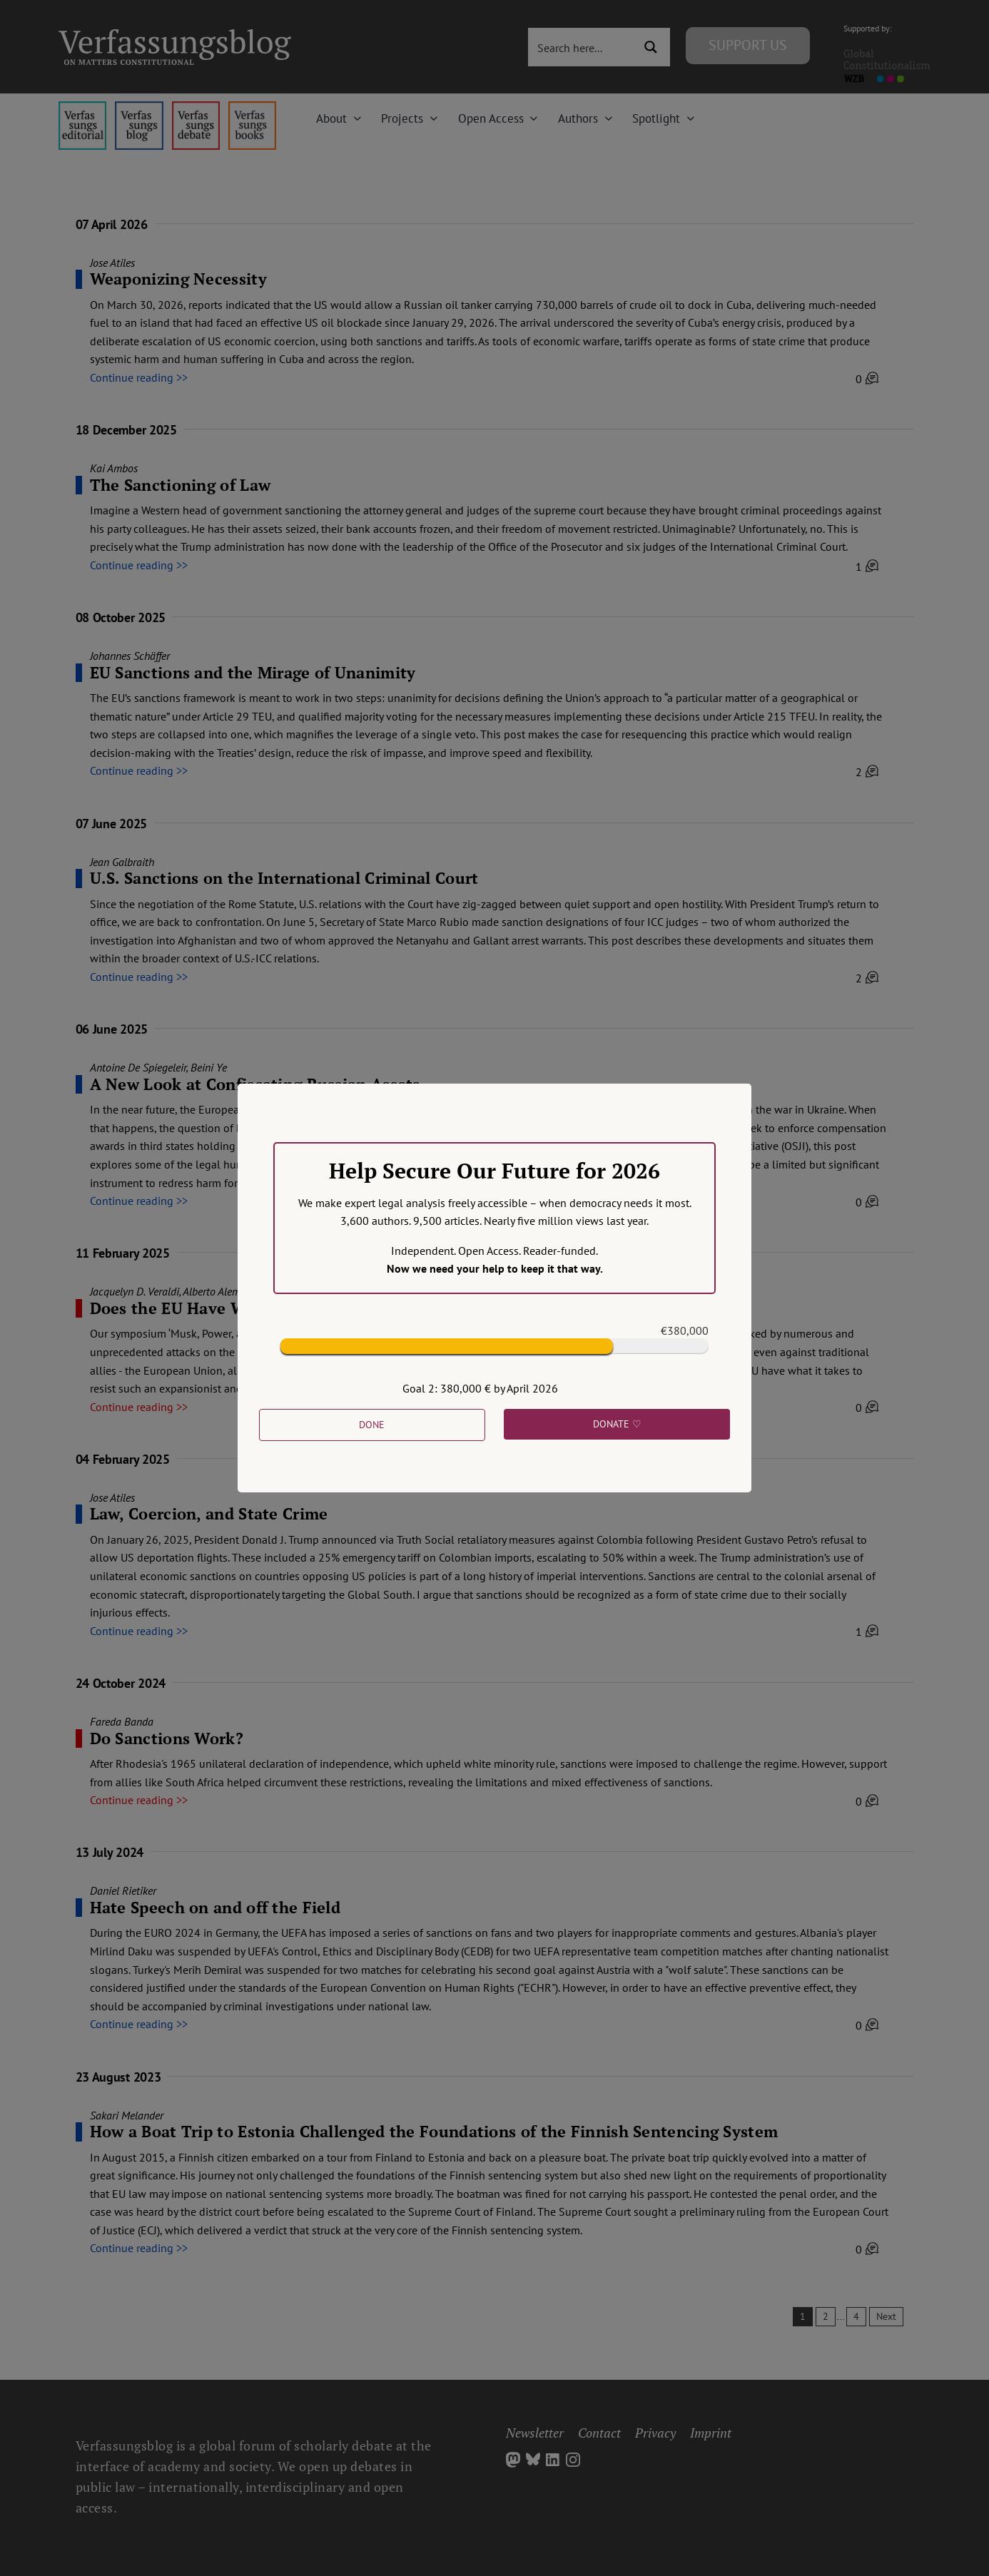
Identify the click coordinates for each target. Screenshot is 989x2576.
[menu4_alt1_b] (82, 107)
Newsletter (535, 2432)
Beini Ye (209, 1067)
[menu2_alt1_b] (196, 107)
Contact (599, 2432)
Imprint (710, 2432)
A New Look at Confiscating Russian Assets (255, 1084)
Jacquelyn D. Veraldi (134, 1291)
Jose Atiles (112, 262)
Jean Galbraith (122, 862)
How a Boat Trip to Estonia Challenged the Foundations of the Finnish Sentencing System (434, 2131)
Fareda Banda (121, 1721)
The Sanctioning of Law (180, 484)
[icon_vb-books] (252, 107)
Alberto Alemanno (223, 1291)
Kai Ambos (114, 468)
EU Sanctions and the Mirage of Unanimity (253, 672)
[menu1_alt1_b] (139, 107)
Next (886, 2316)
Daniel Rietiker (123, 1890)
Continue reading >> (139, 377)
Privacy (655, 2432)
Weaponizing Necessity (178, 278)
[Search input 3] (582, 47)
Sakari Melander (126, 2115)
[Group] (175, 35)
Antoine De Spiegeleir (138, 1067)
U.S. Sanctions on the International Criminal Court (284, 877)
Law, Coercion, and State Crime (209, 1513)
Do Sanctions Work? (166, 1738)
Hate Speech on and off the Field (215, 1907)
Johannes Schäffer (130, 655)
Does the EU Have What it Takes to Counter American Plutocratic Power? (371, 1308)
